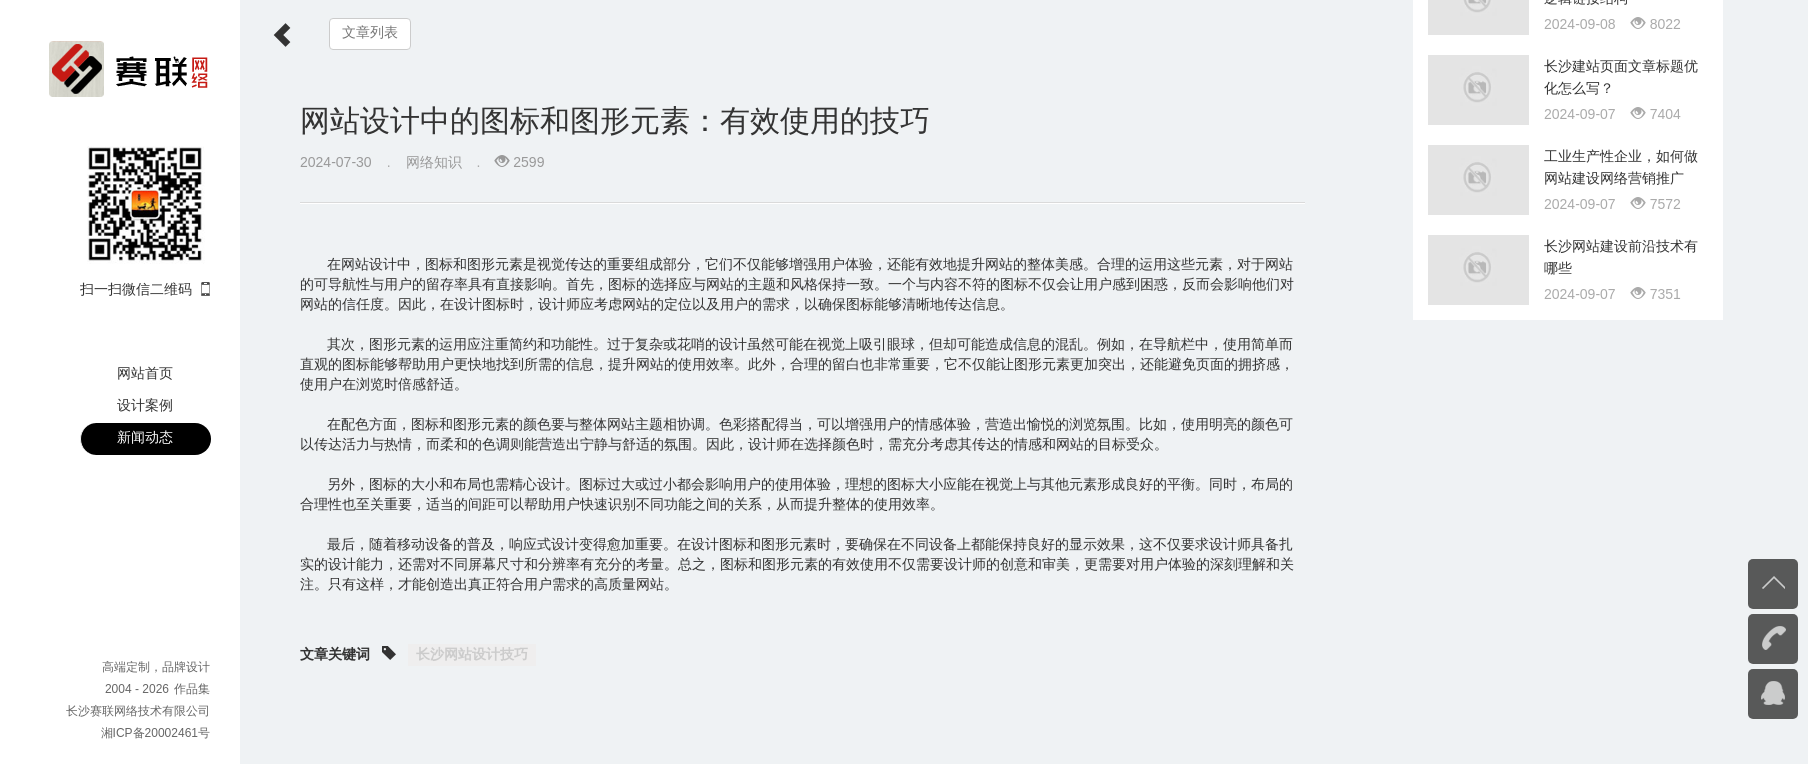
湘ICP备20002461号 (155, 733)
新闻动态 (145, 437)
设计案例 (145, 405)
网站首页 (145, 373)
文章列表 (370, 32)
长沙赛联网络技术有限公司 (138, 711)
